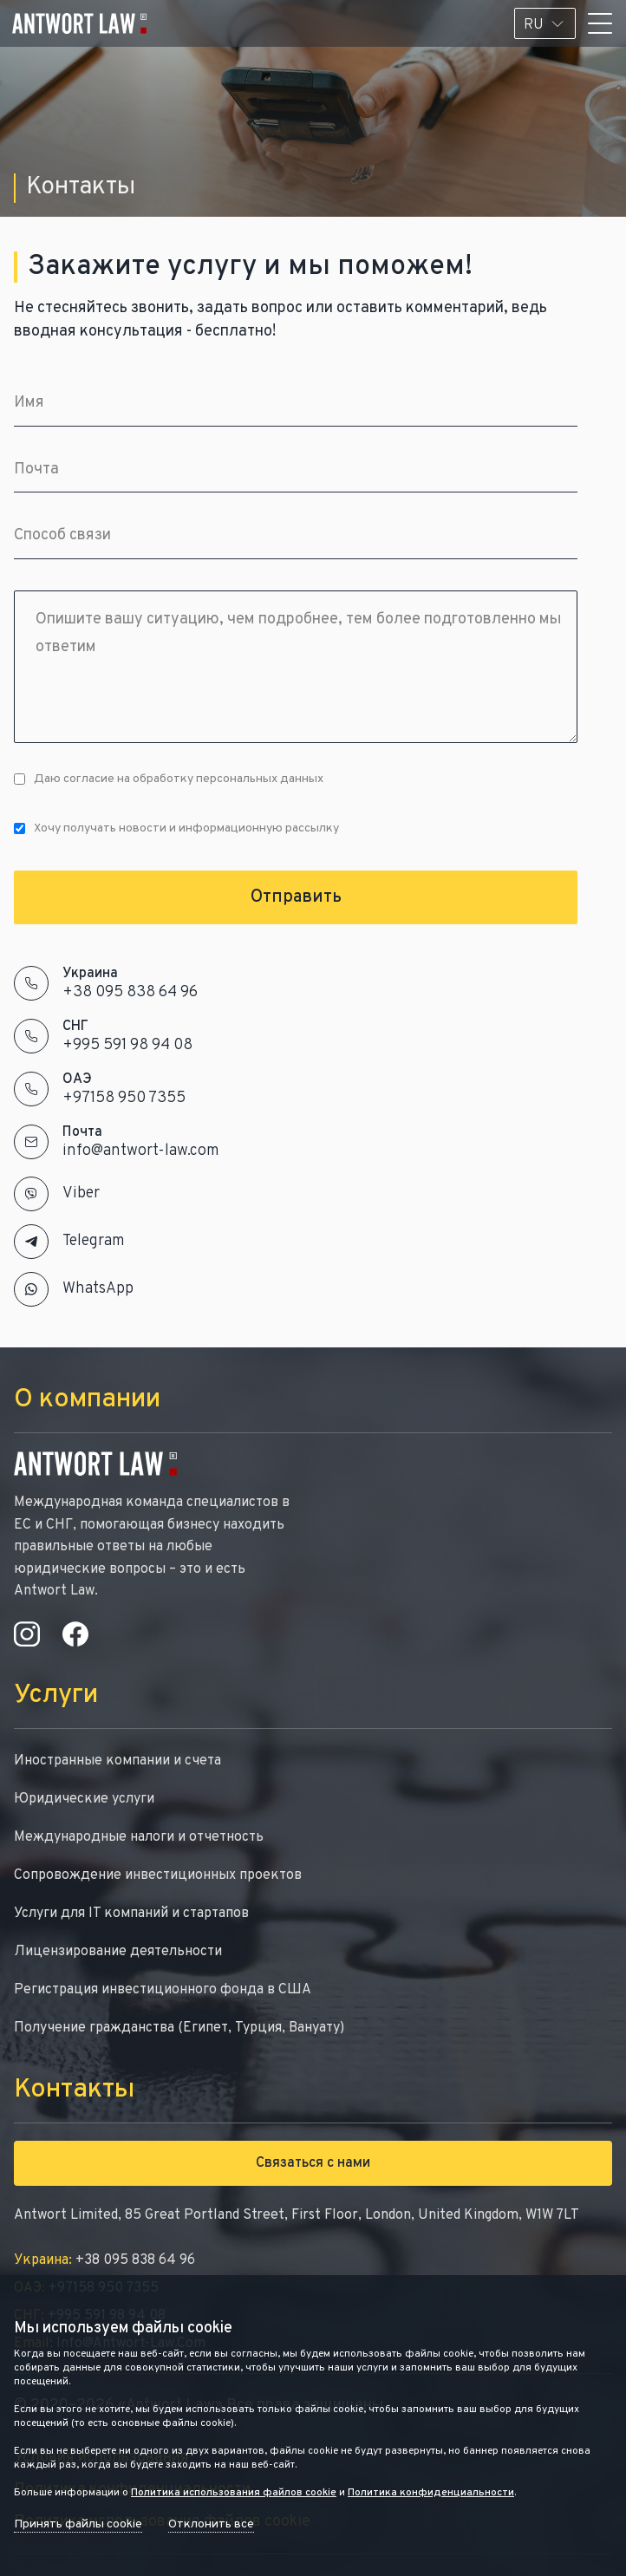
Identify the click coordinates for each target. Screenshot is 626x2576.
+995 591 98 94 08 (127, 1045)
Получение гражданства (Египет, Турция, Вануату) (179, 2028)
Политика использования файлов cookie (233, 2493)
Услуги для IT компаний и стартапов (131, 1913)
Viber (81, 1193)
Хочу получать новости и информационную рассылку (176, 828)
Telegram (93, 1241)
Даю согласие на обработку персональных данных (168, 779)
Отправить (296, 897)
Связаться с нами (313, 2163)
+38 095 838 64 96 (130, 992)
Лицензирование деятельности (118, 1951)
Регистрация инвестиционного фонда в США (162, 1990)
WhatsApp (98, 1289)
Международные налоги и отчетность (139, 1837)
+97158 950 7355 (124, 1098)
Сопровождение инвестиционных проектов (158, 1875)
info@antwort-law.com (140, 1151)
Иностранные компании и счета (117, 1761)
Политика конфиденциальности (431, 2493)
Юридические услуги (84, 1799)
